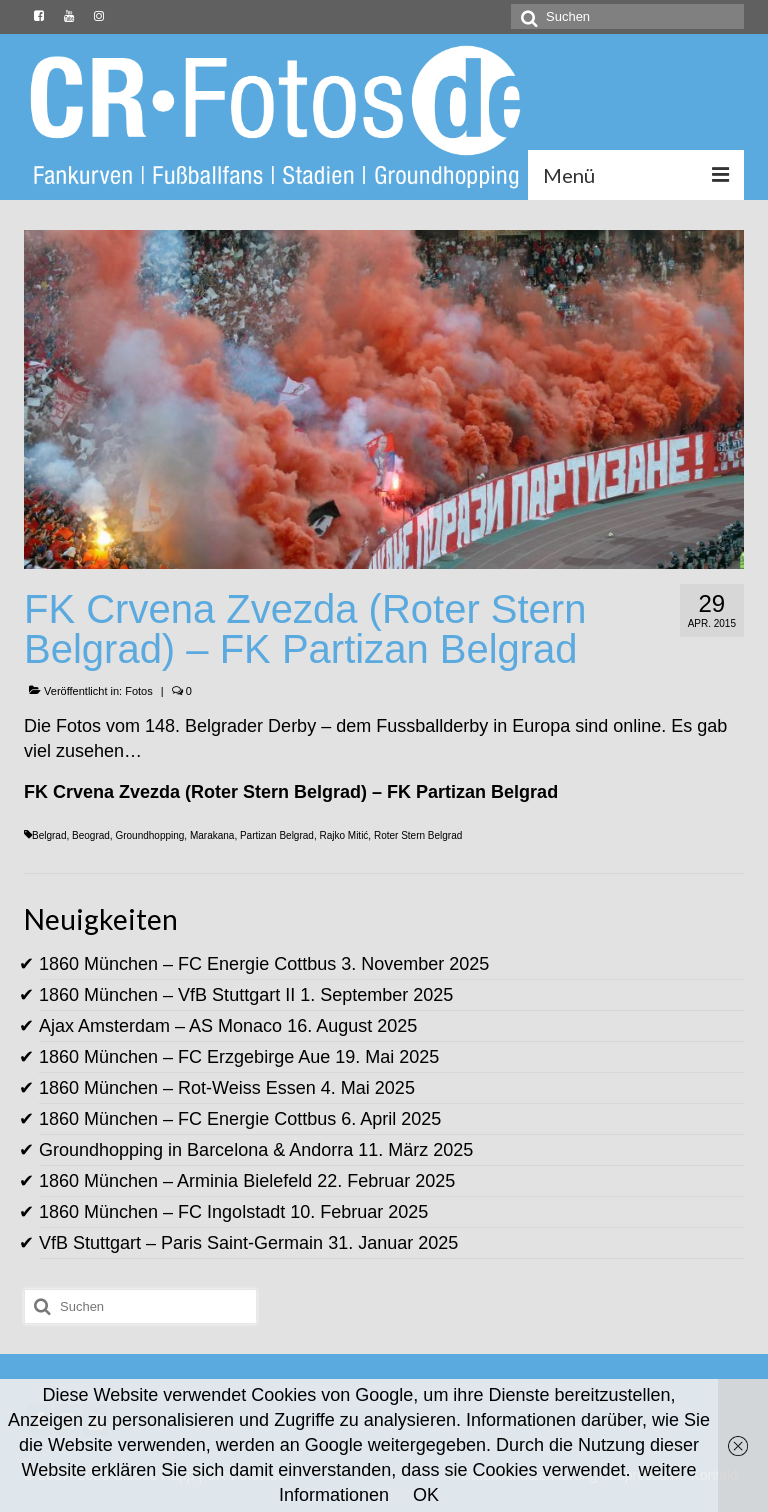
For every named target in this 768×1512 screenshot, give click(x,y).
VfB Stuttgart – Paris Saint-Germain (181, 1243)
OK (426, 1495)
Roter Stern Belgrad (418, 835)
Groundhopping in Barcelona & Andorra (196, 1150)
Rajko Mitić (343, 835)
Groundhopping (149, 835)
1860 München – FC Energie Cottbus (187, 964)
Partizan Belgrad (277, 835)
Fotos (139, 691)
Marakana (212, 835)
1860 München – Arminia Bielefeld (175, 1181)
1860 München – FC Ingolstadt (162, 1212)
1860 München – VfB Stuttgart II (167, 995)
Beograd (91, 835)
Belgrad (49, 835)
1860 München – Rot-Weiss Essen (177, 1088)
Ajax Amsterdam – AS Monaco (160, 1026)
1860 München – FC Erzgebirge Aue (184, 1057)
